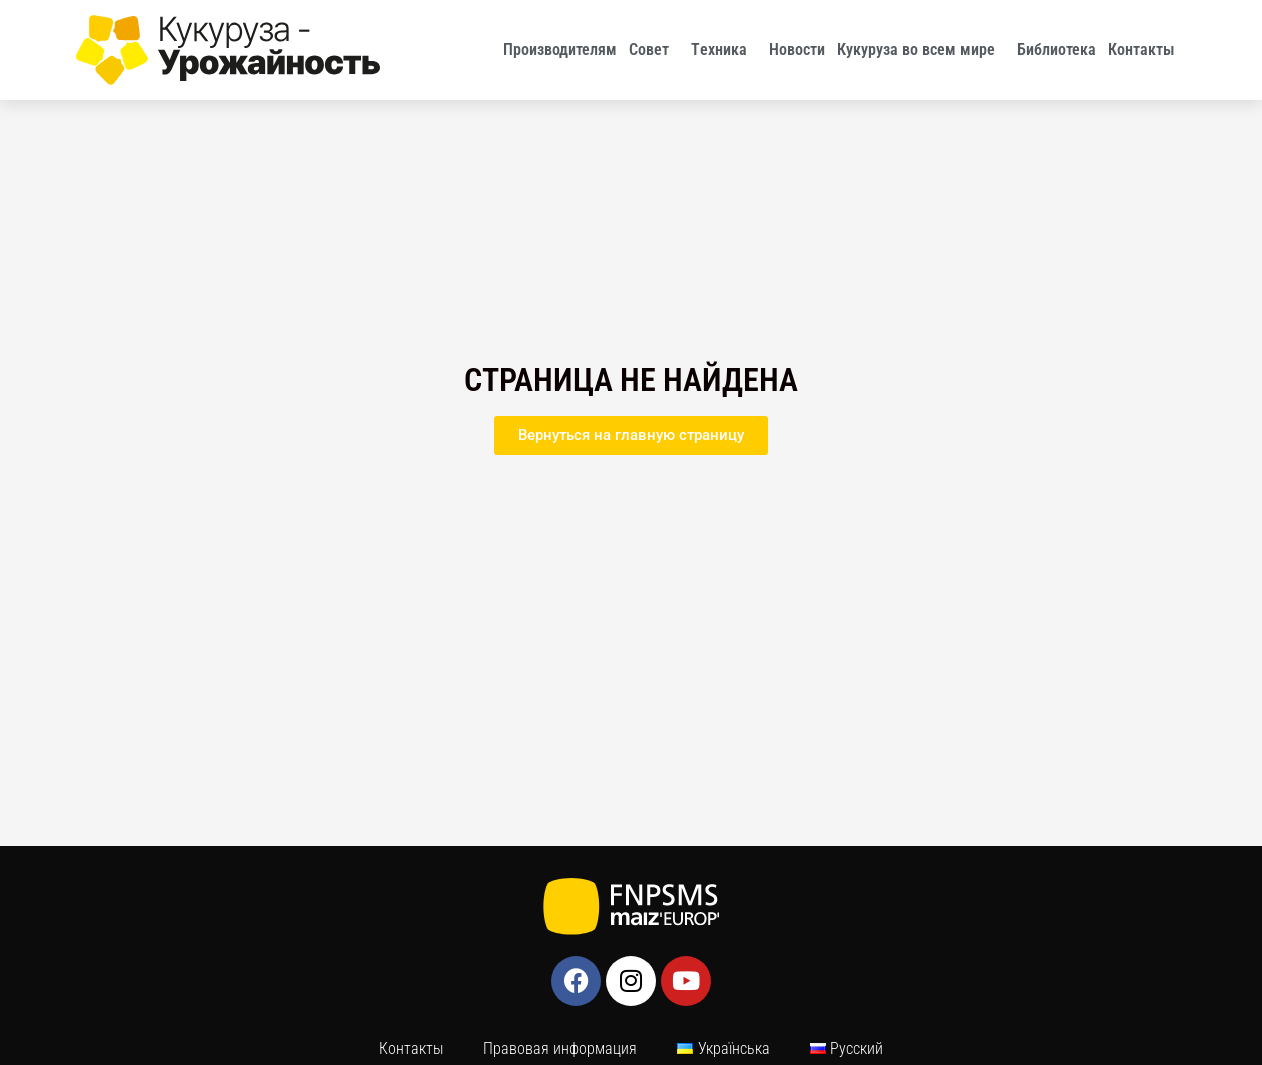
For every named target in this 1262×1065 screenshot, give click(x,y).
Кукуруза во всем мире (921, 50)
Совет (654, 50)
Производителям (560, 49)
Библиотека (1056, 49)
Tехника (724, 50)
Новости (797, 49)
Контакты (1146, 50)
